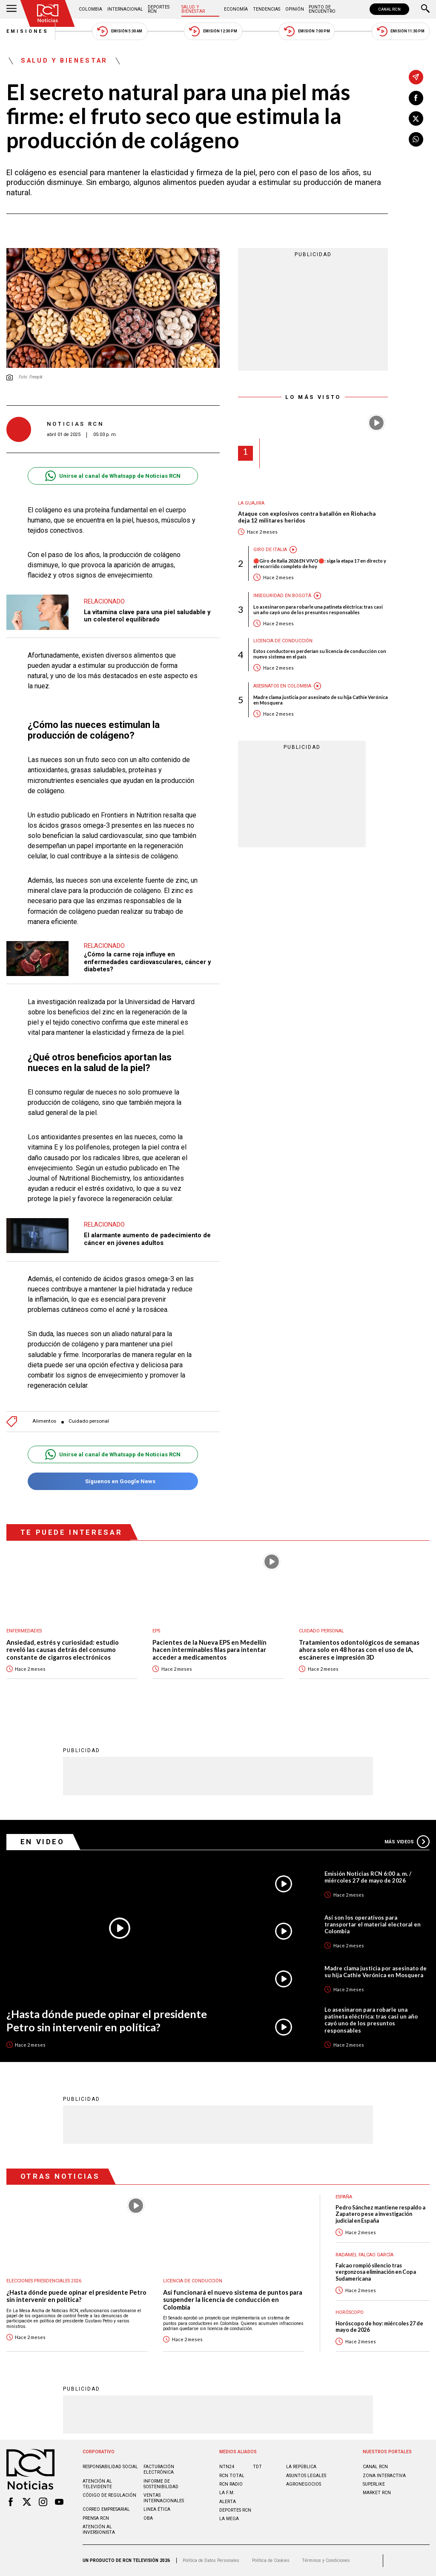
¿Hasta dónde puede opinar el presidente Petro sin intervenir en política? (106, 2020)
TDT (257, 2466)
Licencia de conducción (283, 641)
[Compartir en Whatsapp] (416, 139)
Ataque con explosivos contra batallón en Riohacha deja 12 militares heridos (307, 517)
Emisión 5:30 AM (119, 31)
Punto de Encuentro (322, 9)
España (344, 2197)
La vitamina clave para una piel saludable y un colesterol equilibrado (147, 616)
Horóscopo (350, 2312)
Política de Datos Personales (211, 2560)
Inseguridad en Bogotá (282, 595)
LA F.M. (227, 2492)
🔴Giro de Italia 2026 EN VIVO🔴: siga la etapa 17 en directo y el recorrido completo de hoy (319, 563)
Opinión (294, 9)
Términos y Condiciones (326, 2560)
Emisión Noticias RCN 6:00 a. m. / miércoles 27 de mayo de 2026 (367, 1877)
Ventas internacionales (163, 2498)
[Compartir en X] (416, 118)
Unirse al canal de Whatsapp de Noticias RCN (112, 476)
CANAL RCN (389, 9)
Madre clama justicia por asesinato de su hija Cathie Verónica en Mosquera (320, 699)
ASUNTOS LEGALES (306, 2475)
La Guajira (251, 503)
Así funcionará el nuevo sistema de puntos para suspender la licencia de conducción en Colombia (232, 2300)
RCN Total (231, 2475)
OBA (148, 2518)
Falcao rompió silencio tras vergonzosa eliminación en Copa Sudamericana (376, 2272)
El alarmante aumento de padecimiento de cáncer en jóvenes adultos (147, 1239)
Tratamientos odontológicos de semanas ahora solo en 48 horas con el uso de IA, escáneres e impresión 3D (359, 1650)
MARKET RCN (377, 2492)
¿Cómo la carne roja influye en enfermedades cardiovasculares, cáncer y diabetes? (147, 961)
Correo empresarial (106, 2509)
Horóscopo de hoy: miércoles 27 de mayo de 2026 (379, 2326)
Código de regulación (109, 2495)
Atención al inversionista (99, 2529)
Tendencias (266, 9)
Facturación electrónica (158, 2469)
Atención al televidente (97, 2483)
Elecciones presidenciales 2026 (43, 2281)
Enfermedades (24, 1631)
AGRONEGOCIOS (303, 2484)
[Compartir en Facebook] (416, 98)
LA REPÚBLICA (301, 2466)
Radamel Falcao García (364, 2255)
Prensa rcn (96, 2518)
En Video (42, 1841)
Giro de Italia (270, 549)
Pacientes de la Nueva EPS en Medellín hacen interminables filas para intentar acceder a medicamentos (209, 1650)
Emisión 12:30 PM (213, 31)
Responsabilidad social (110, 2466)
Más (407, 1841)
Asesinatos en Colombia (282, 686)
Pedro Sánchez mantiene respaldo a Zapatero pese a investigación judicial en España (380, 2214)
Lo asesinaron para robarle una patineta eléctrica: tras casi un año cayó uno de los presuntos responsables (318, 609)
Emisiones (27, 31)
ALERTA (227, 2501)
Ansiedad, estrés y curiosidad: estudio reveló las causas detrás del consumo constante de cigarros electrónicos (62, 1650)
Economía (236, 9)
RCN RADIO (231, 2484)
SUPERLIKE (374, 2484)
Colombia (90, 9)
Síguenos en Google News (112, 1481)
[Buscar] (425, 9)
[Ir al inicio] (48, 13)
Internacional (125, 9)
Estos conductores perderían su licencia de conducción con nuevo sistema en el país (319, 653)
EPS (156, 1631)
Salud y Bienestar (193, 9)
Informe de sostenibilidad (160, 2483)
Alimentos (44, 1421)
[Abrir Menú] (11, 9)
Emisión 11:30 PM (401, 31)
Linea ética (156, 2509)
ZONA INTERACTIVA (384, 2475)
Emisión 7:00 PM (307, 31)
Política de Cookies (271, 2560)
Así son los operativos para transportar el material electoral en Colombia (372, 1924)
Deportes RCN (158, 9)
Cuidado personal (89, 1421)
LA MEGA (229, 2518)
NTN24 (226, 2466)
